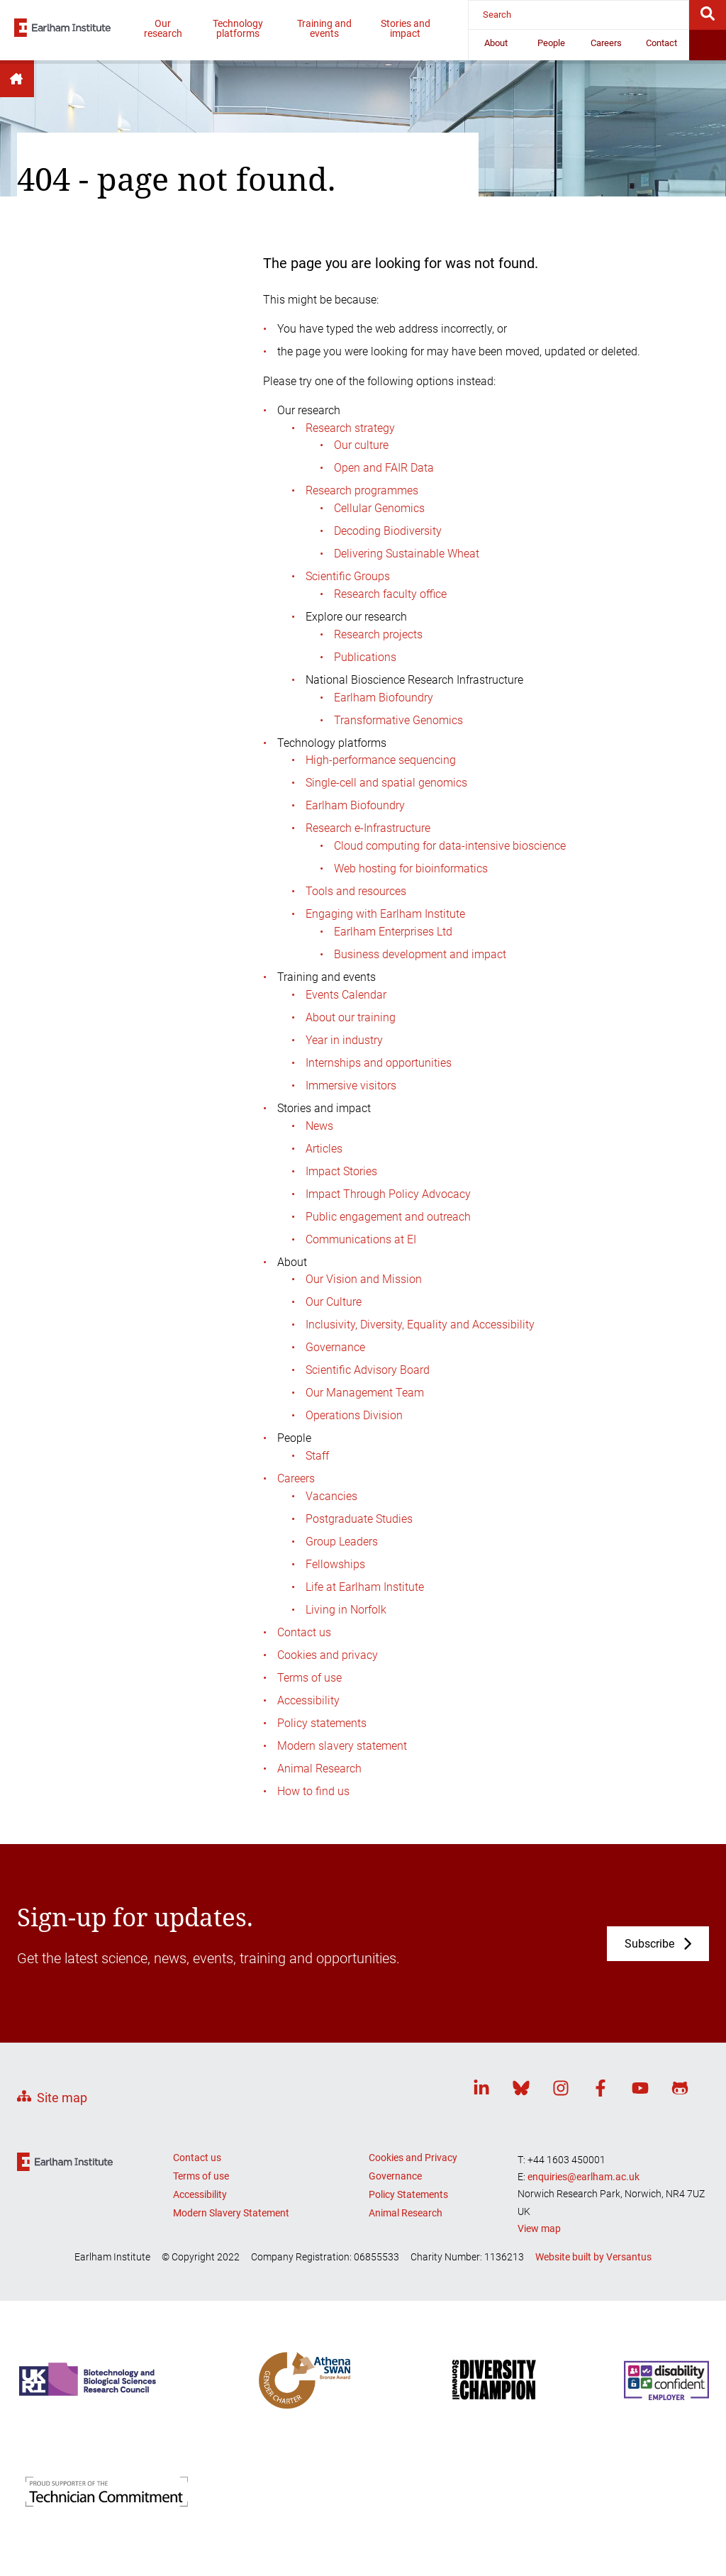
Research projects (378, 634)
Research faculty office (390, 594)
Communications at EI (361, 1239)
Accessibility (308, 1700)
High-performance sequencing (381, 760)
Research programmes (362, 490)
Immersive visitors (351, 1085)
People (551, 43)
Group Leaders (342, 1541)
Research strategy (350, 428)
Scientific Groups (348, 576)
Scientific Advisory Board (368, 1370)
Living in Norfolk (346, 1609)
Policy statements (322, 1723)
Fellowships (335, 1564)
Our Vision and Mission (364, 1279)
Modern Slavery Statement (231, 2213)
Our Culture (334, 1302)
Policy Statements (408, 2194)
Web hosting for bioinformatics (411, 868)
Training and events (324, 28)
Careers (606, 43)
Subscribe (649, 1943)
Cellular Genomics (379, 508)
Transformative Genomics (398, 720)
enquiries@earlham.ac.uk (583, 2176)
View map (539, 2228)
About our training (351, 1017)
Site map (62, 2097)
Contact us (304, 1632)
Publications (365, 657)
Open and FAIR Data (384, 467)
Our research (163, 28)
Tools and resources (356, 891)
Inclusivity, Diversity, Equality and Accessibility (420, 1324)
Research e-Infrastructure (368, 828)
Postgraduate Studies (359, 1519)
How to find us (313, 1791)
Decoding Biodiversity (388, 531)
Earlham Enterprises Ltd (393, 931)
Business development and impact (420, 954)
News (319, 1126)
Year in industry (344, 1040)
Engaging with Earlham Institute (385, 914)
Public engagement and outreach (388, 1216)
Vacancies (331, 1496)
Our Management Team (365, 1392)
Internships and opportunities (379, 1063)
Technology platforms (238, 28)
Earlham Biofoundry (383, 697)
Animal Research (319, 1768)
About (496, 43)
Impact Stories (341, 1171)
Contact (661, 43)
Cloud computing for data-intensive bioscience (450, 846)
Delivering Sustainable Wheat (406, 553)
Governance (335, 1347)
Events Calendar (346, 994)
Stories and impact (405, 28)
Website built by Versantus (593, 2257)
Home (17, 78)
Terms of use (309, 1677)
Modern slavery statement (342, 1746)
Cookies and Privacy (413, 2158)
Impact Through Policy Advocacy (388, 1194)
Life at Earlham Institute (365, 1587)
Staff (317, 1455)
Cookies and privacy (327, 1655)
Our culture (361, 445)
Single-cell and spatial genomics (386, 782)
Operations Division (354, 1415)
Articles (324, 1148)
